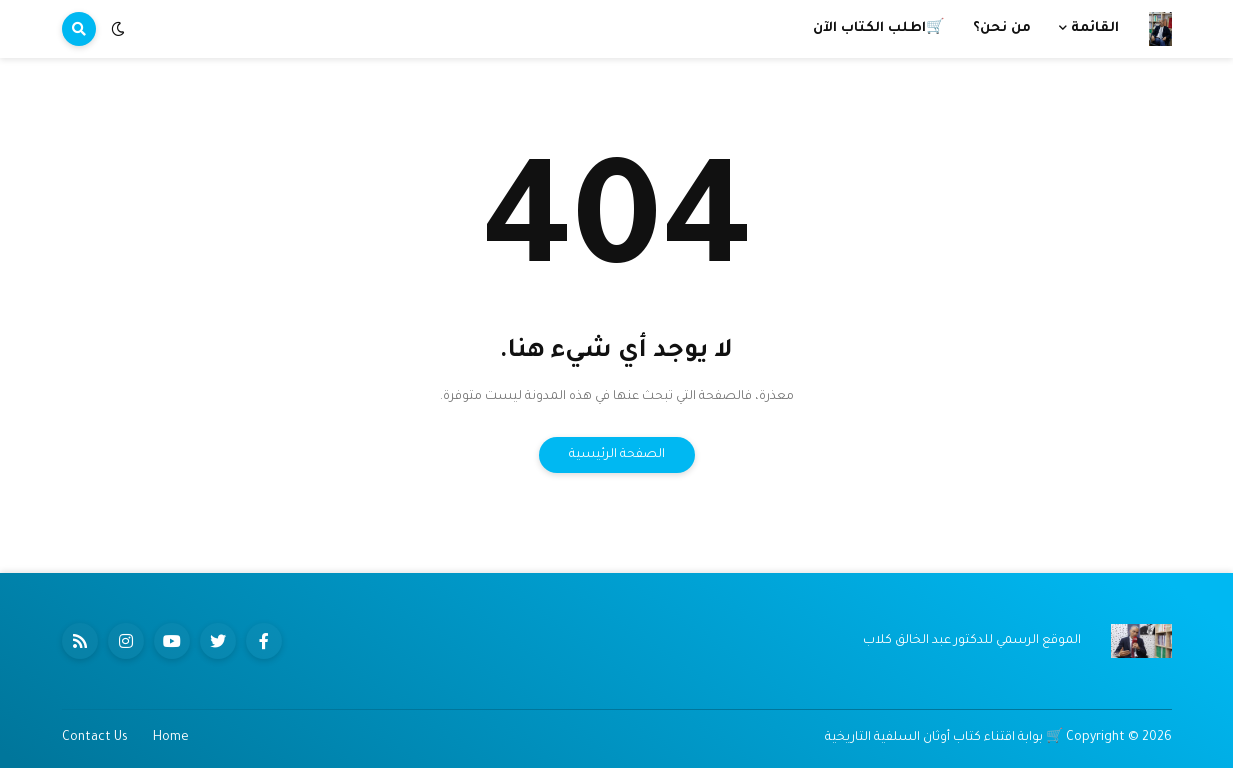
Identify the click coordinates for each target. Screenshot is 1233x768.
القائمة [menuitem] (1095, 28)
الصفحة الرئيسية (617, 455)
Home (171, 738)
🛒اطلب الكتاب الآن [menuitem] (879, 28)
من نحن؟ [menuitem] (1002, 28)
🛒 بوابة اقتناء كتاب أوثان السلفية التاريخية (944, 738)
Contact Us (95, 738)
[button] (118, 29)
